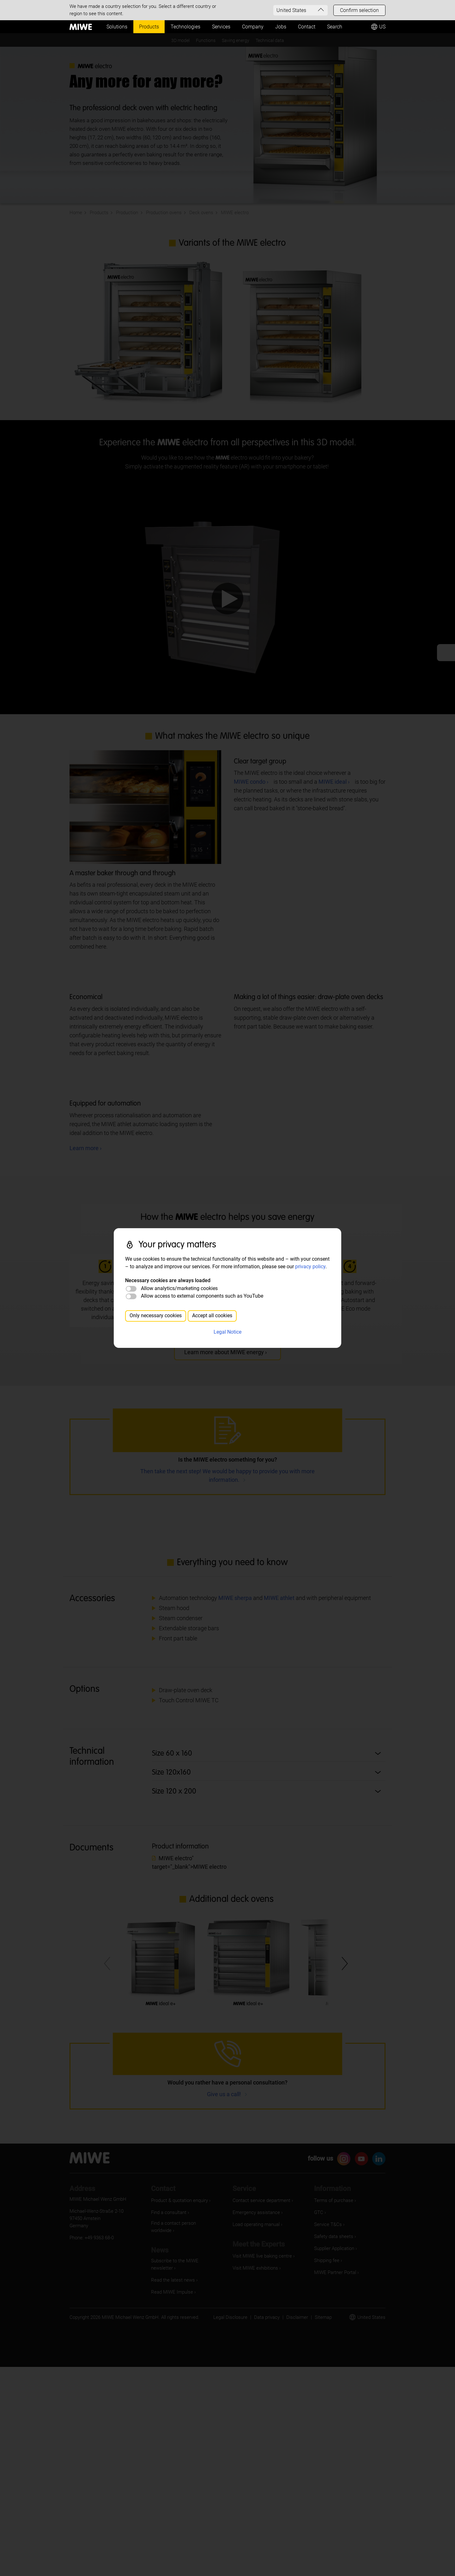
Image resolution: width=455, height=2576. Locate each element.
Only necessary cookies (156, 1315)
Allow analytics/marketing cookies (179, 1288)
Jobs (280, 27)
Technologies (185, 27)
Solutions (116, 27)
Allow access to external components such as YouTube (202, 1296)
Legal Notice (227, 1332)
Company (253, 27)
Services (221, 27)
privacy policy (310, 1267)
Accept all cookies (212, 1315)
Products (149, 27)
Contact (306, 27)
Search (334, 27)
